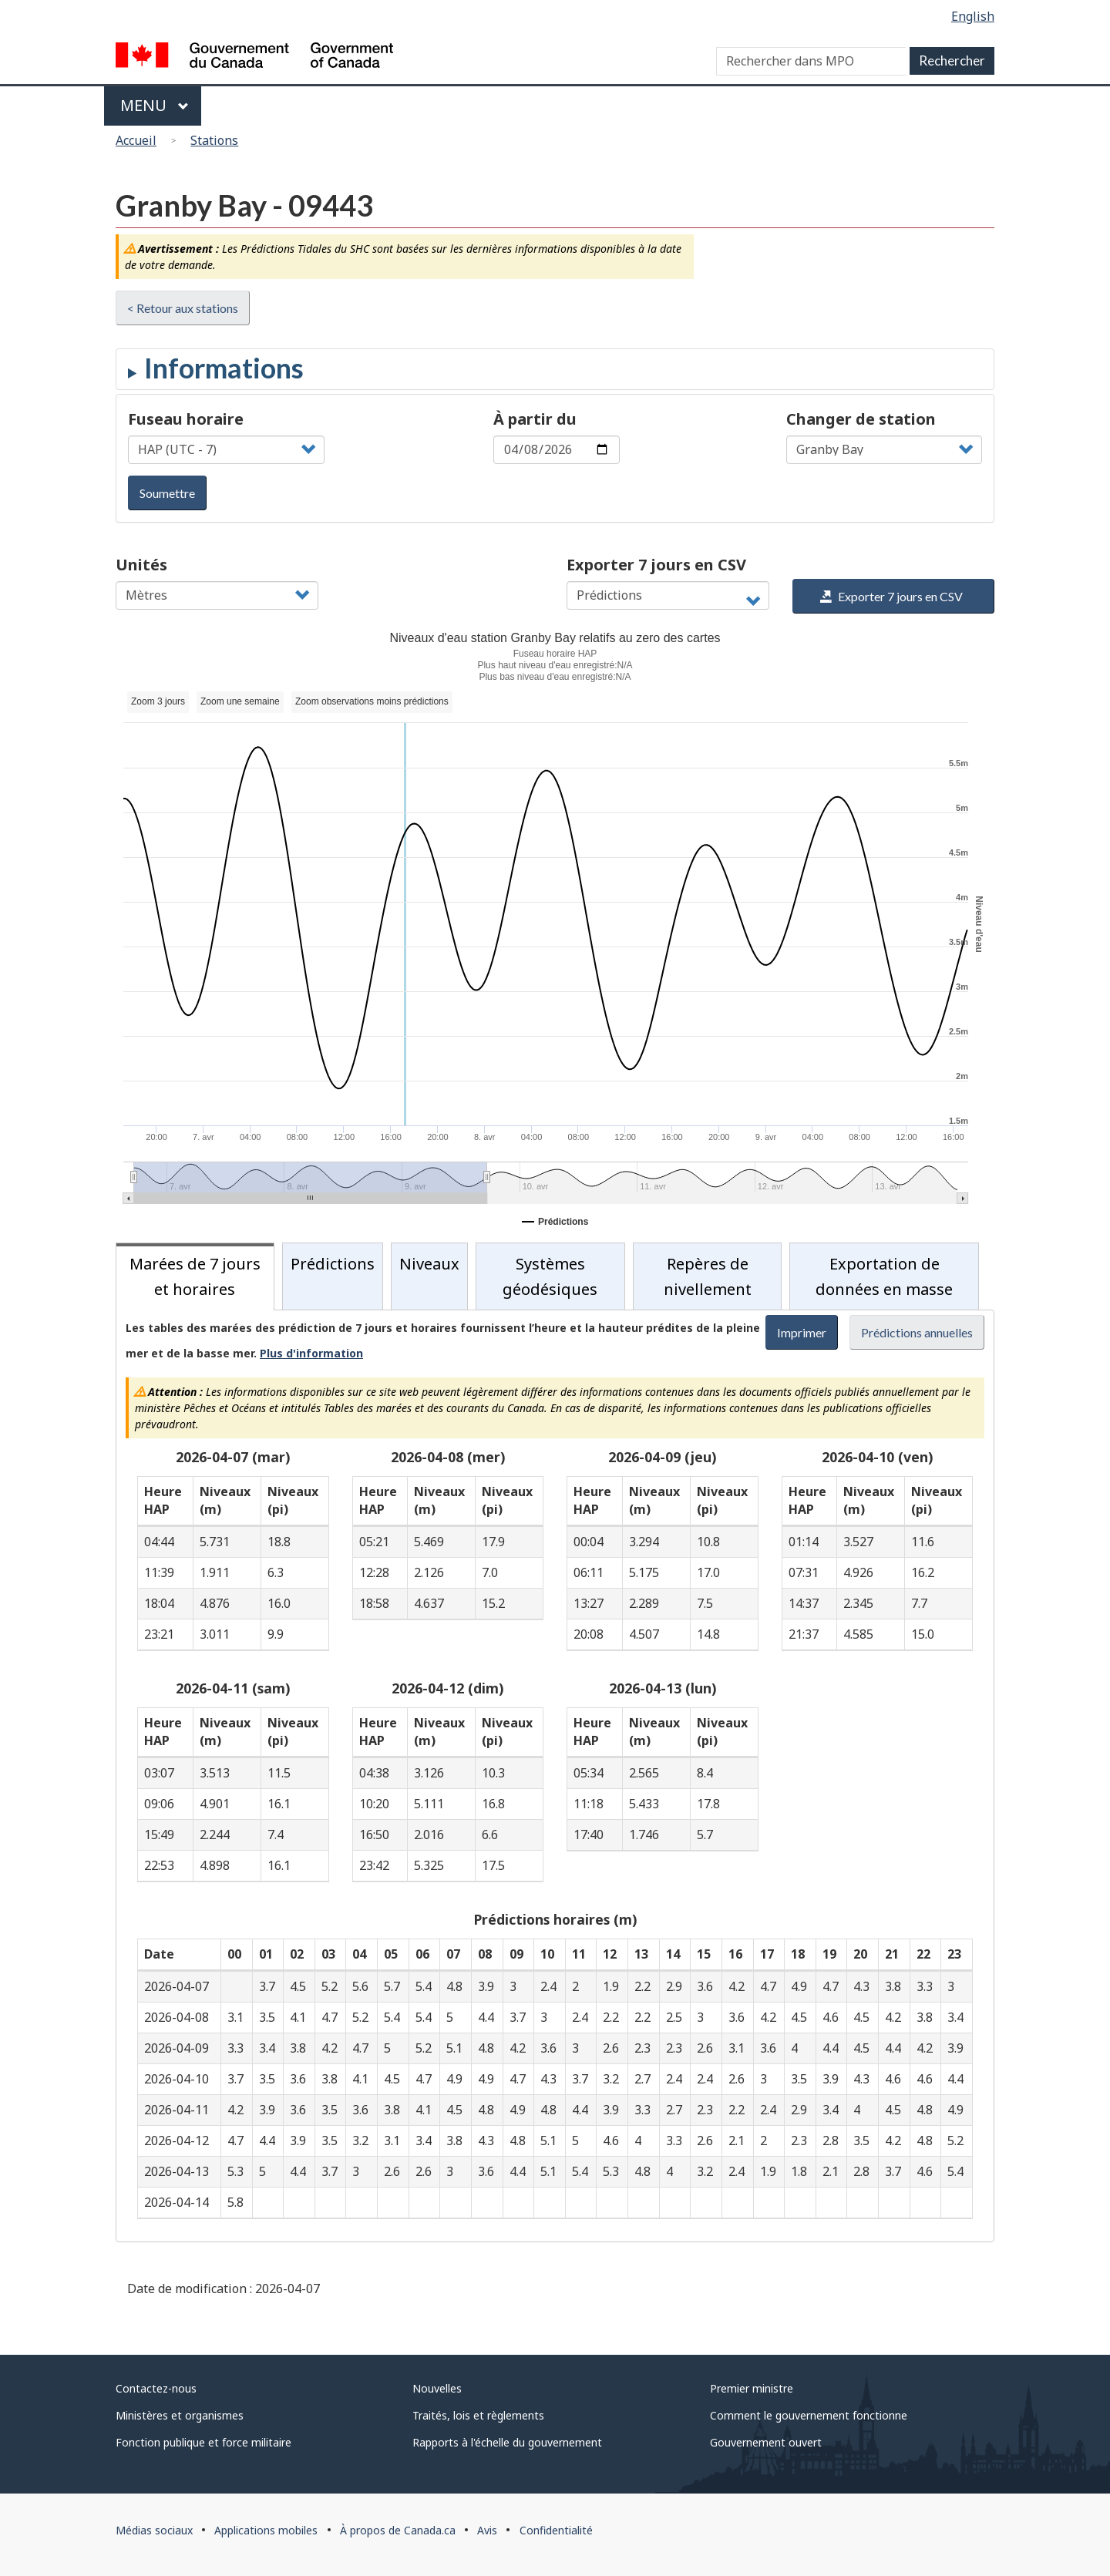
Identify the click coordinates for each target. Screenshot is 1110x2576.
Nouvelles (437, 2388)
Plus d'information (311, 1353)
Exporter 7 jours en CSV (656, 564)
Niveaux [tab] (429, 1263)
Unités (141, 564)
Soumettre (167, 493)
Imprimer (801, 1332)
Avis (487, 2530)
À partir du (535, 419)
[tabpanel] (555, 1776)
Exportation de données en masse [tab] (884, 1276)
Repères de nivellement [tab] (708, 1276)
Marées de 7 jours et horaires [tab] (195, 1276)
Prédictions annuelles (917, 1332)
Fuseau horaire (186, 419)
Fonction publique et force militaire (203, 2442)
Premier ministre (751, 2388)
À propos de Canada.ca (398, 2530)
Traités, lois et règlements (478, 2415)
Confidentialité (556, 2530)
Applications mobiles (266, 2530)
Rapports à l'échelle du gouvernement (507, 2442)
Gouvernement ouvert (766, 2442)
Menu (154, 105)
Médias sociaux (154, 2530)
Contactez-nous (156, 2388)
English (972, 16)
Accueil (136, 140)
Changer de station (861, 419)
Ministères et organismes (180, 2415)
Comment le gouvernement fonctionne (808, 2415)
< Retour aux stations (182, 308)
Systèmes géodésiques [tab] (550, 1276)
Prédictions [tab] (333, 1263)
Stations (214, 140)
